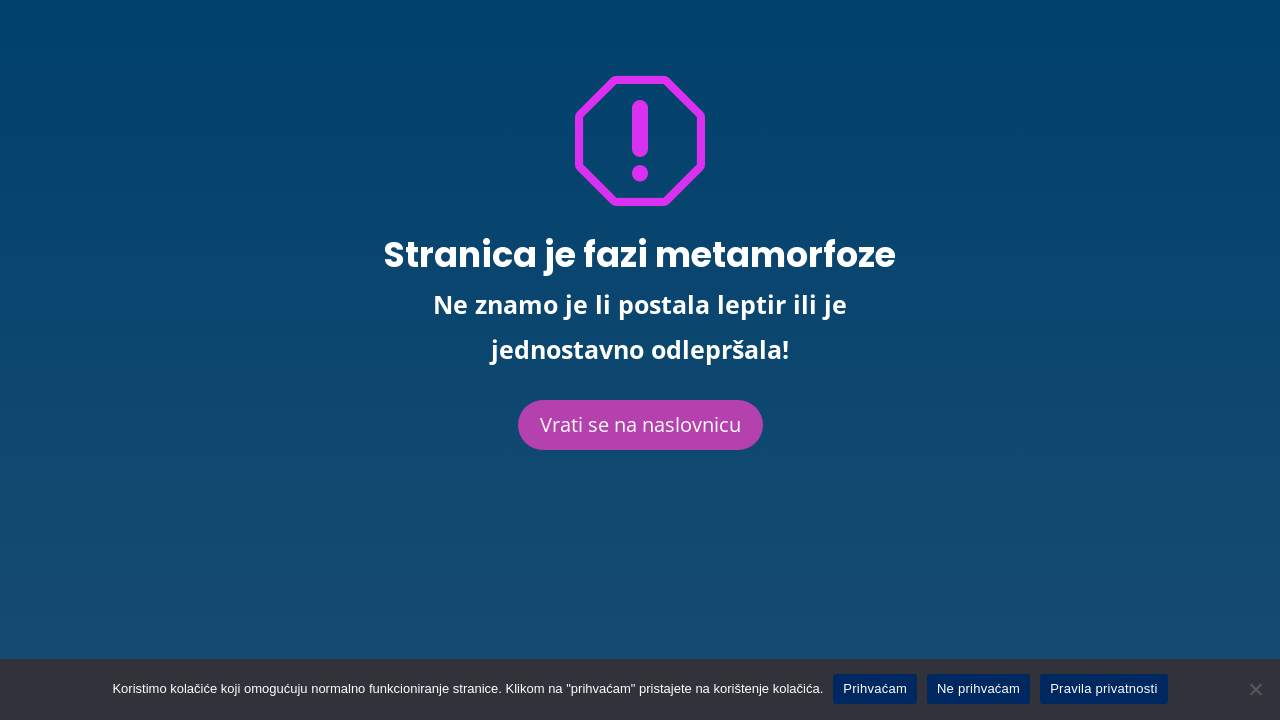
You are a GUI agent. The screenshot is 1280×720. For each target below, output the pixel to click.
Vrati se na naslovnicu (640, 424)
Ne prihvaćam (978, 688)
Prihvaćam (875, 688)
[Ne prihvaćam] (1255, 689)
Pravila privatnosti (1103, 688)
